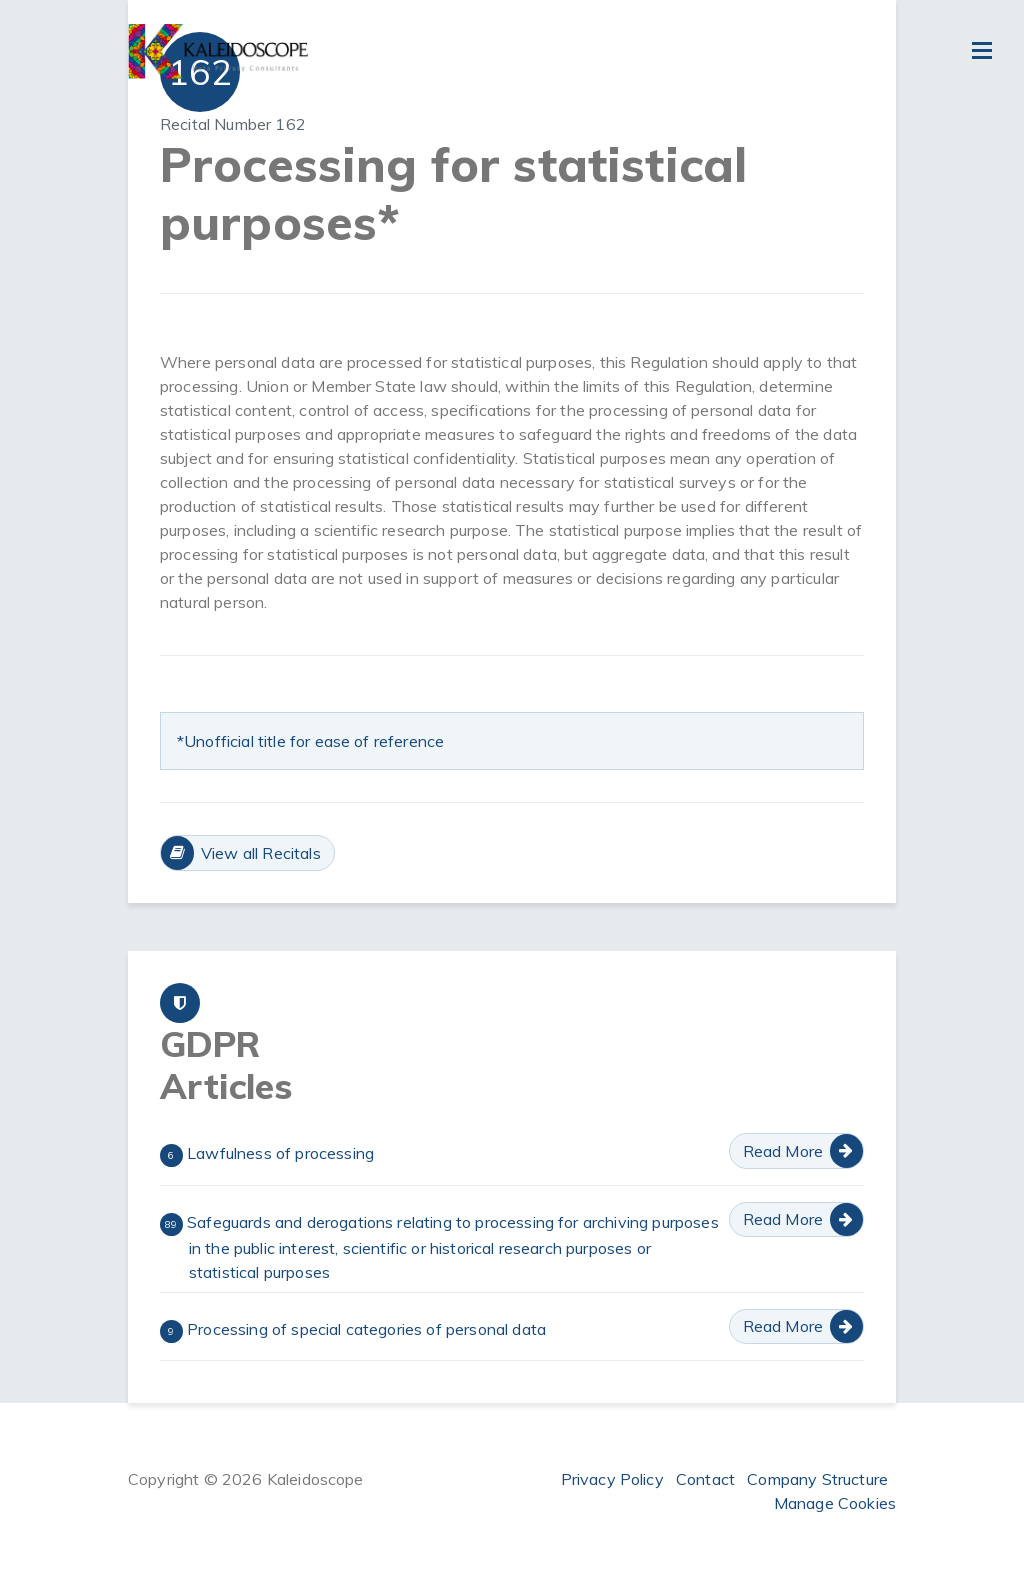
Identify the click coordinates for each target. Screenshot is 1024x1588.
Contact (705, 1479)
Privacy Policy (612, 1479)
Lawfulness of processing (267, 1155)
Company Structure (817, 1479)
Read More (783, 1151)
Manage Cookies (835, 1503)
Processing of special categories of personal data (353, 1331)
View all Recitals (261, 853)
